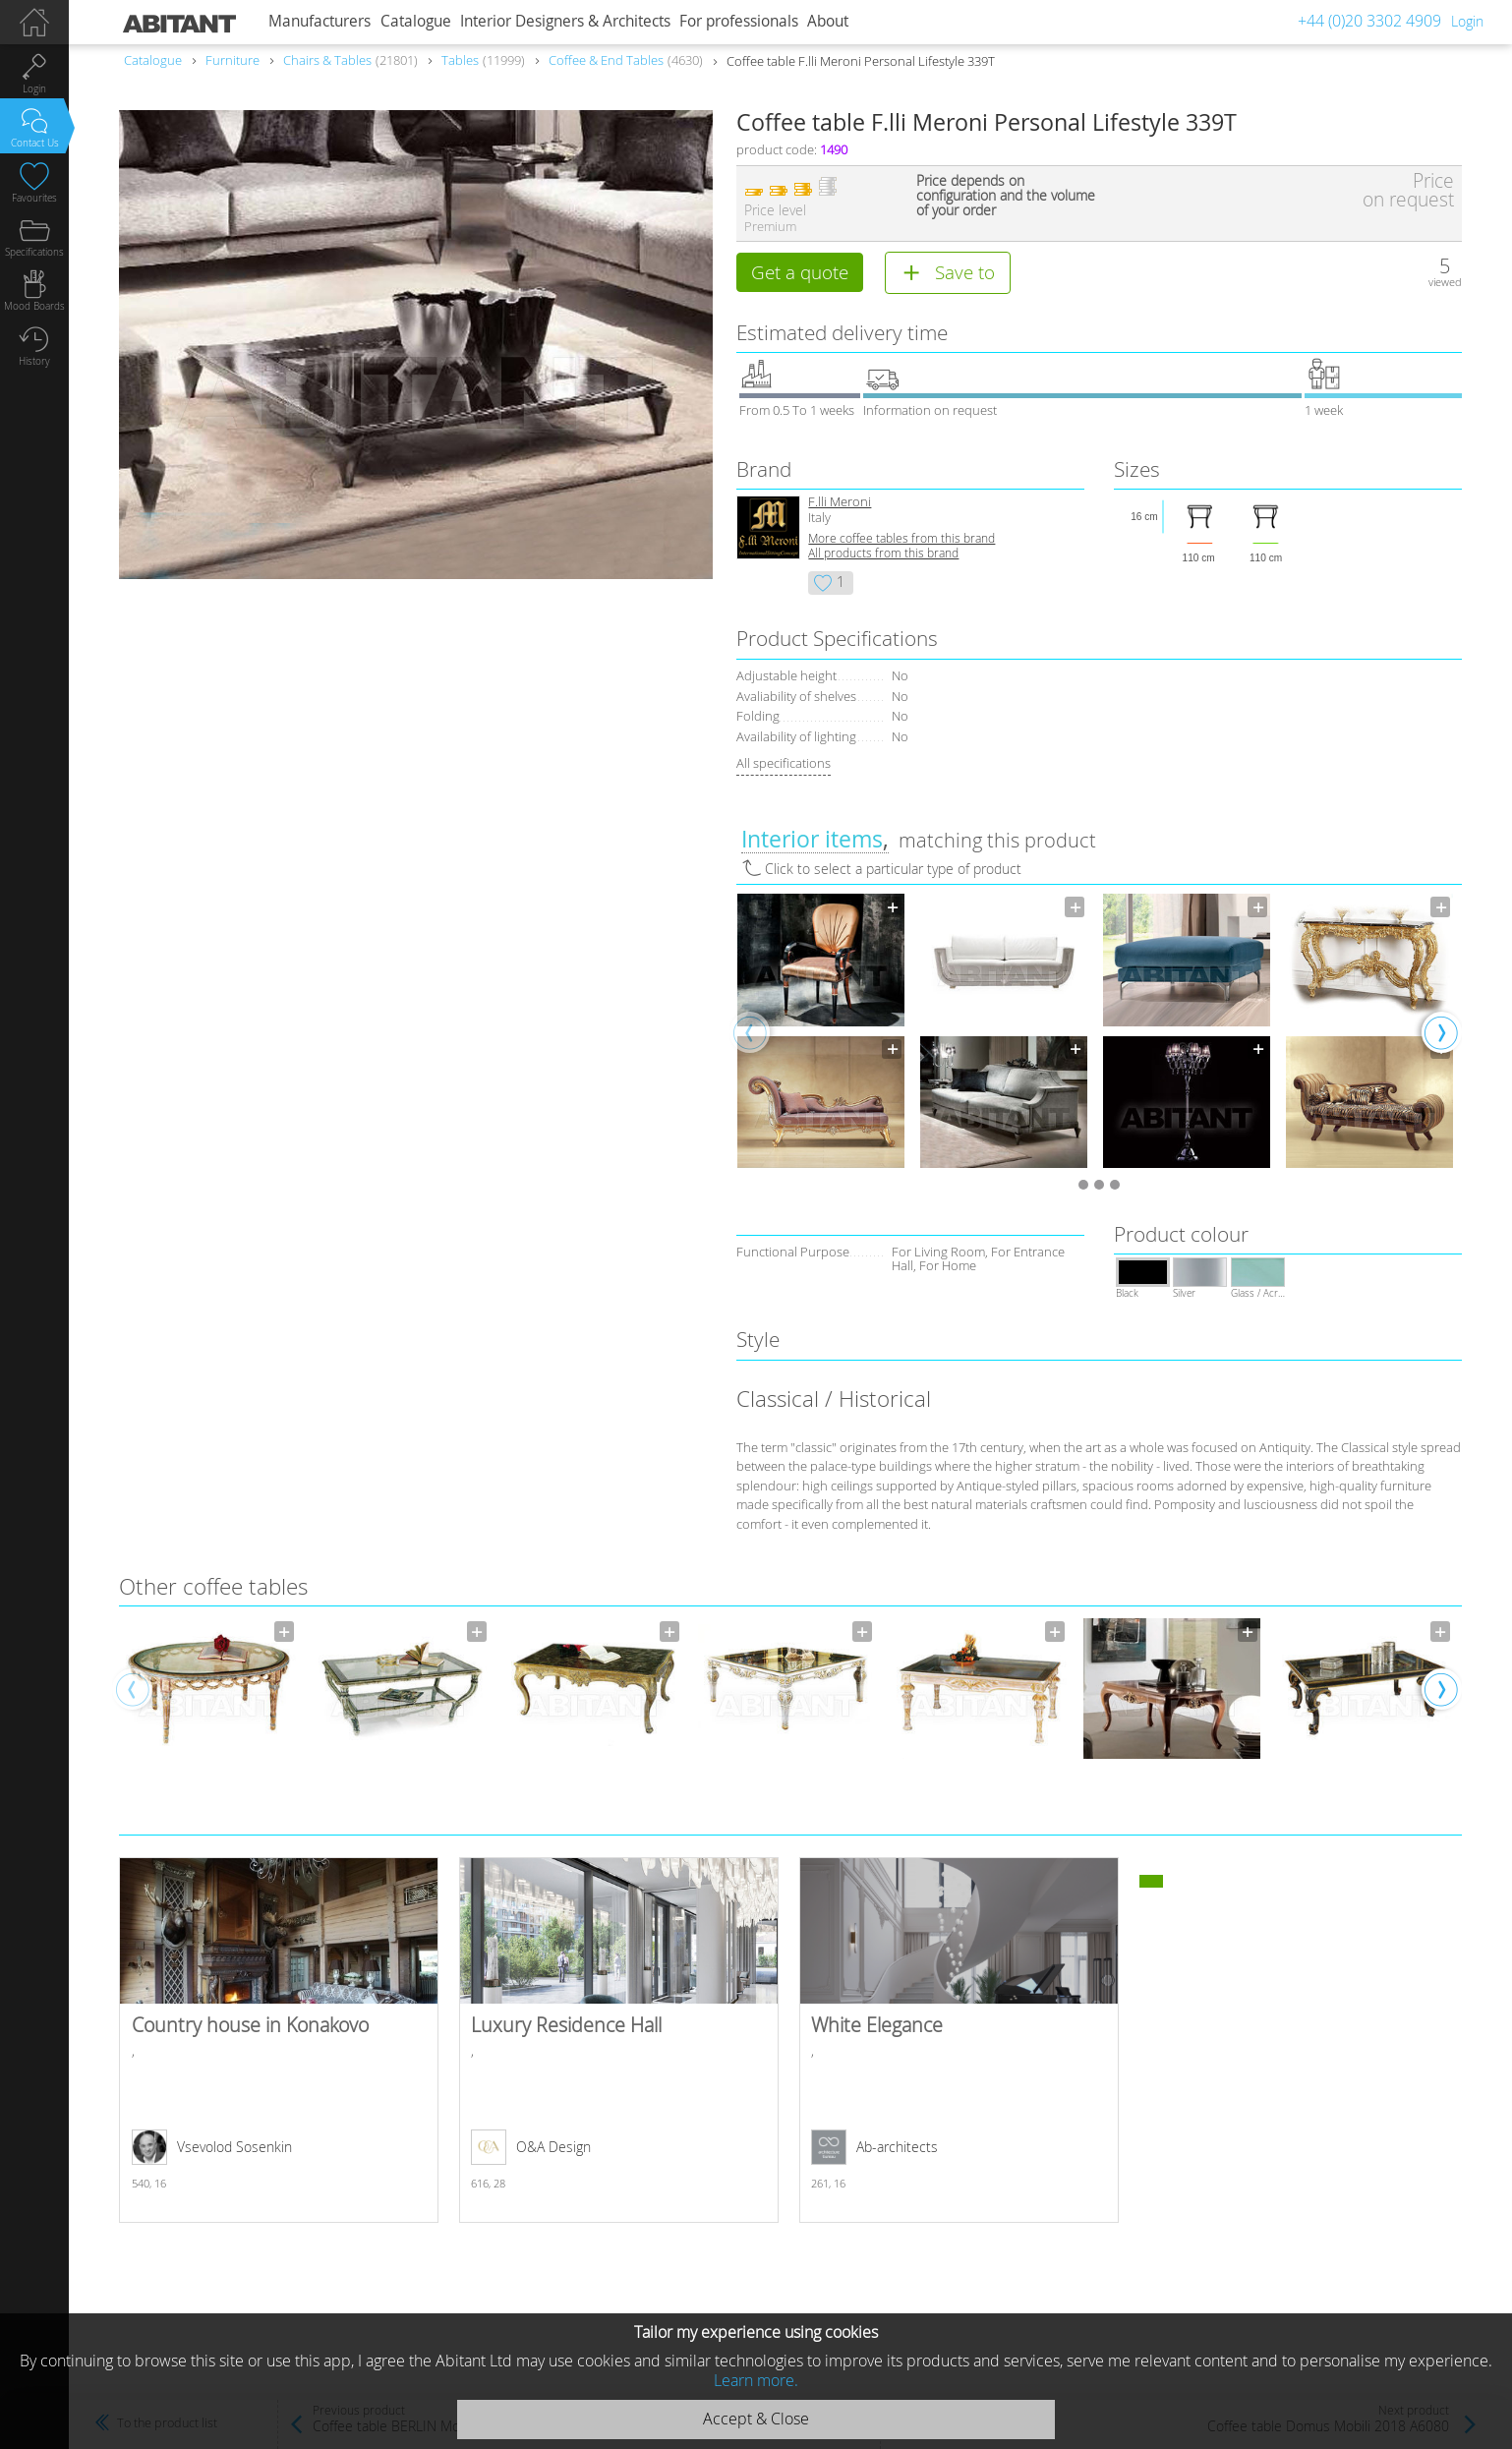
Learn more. (756, 2380)
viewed (1445, 281)
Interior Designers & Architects (565, 21)
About (827, 21)
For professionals (738, 21)
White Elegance (959, 2041)
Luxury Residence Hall (619, 2041)
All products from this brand (883, 555)
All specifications (783, 765)
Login (1467, 21)
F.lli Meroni (839, 503)
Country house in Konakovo (278, 2041)
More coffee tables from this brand (901, 540)
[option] (820, 1033)
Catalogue (415, 21)
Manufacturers (319, 21)
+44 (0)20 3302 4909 (1369, 20)
